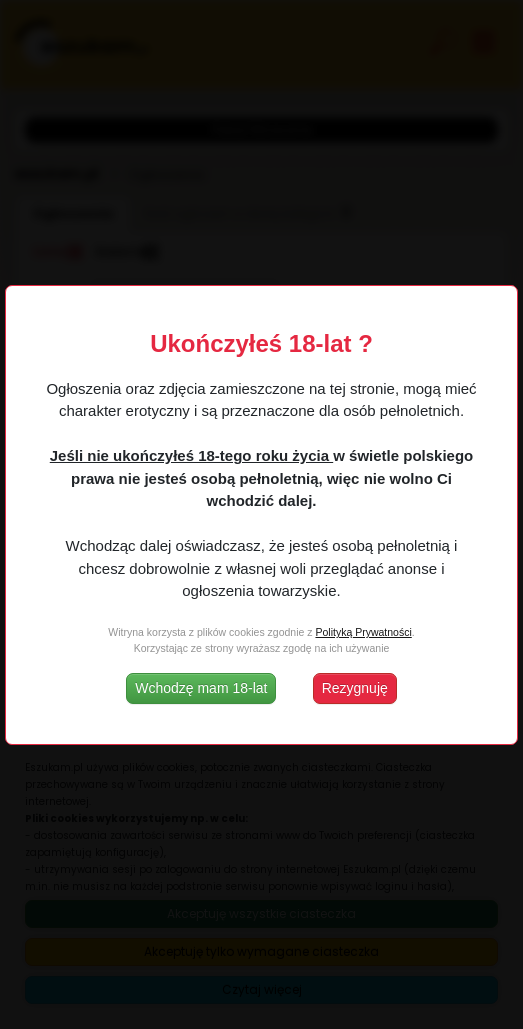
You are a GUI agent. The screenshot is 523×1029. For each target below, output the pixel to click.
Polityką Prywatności (363, 632)
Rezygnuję (355, 688)
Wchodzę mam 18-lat (201, 688)
